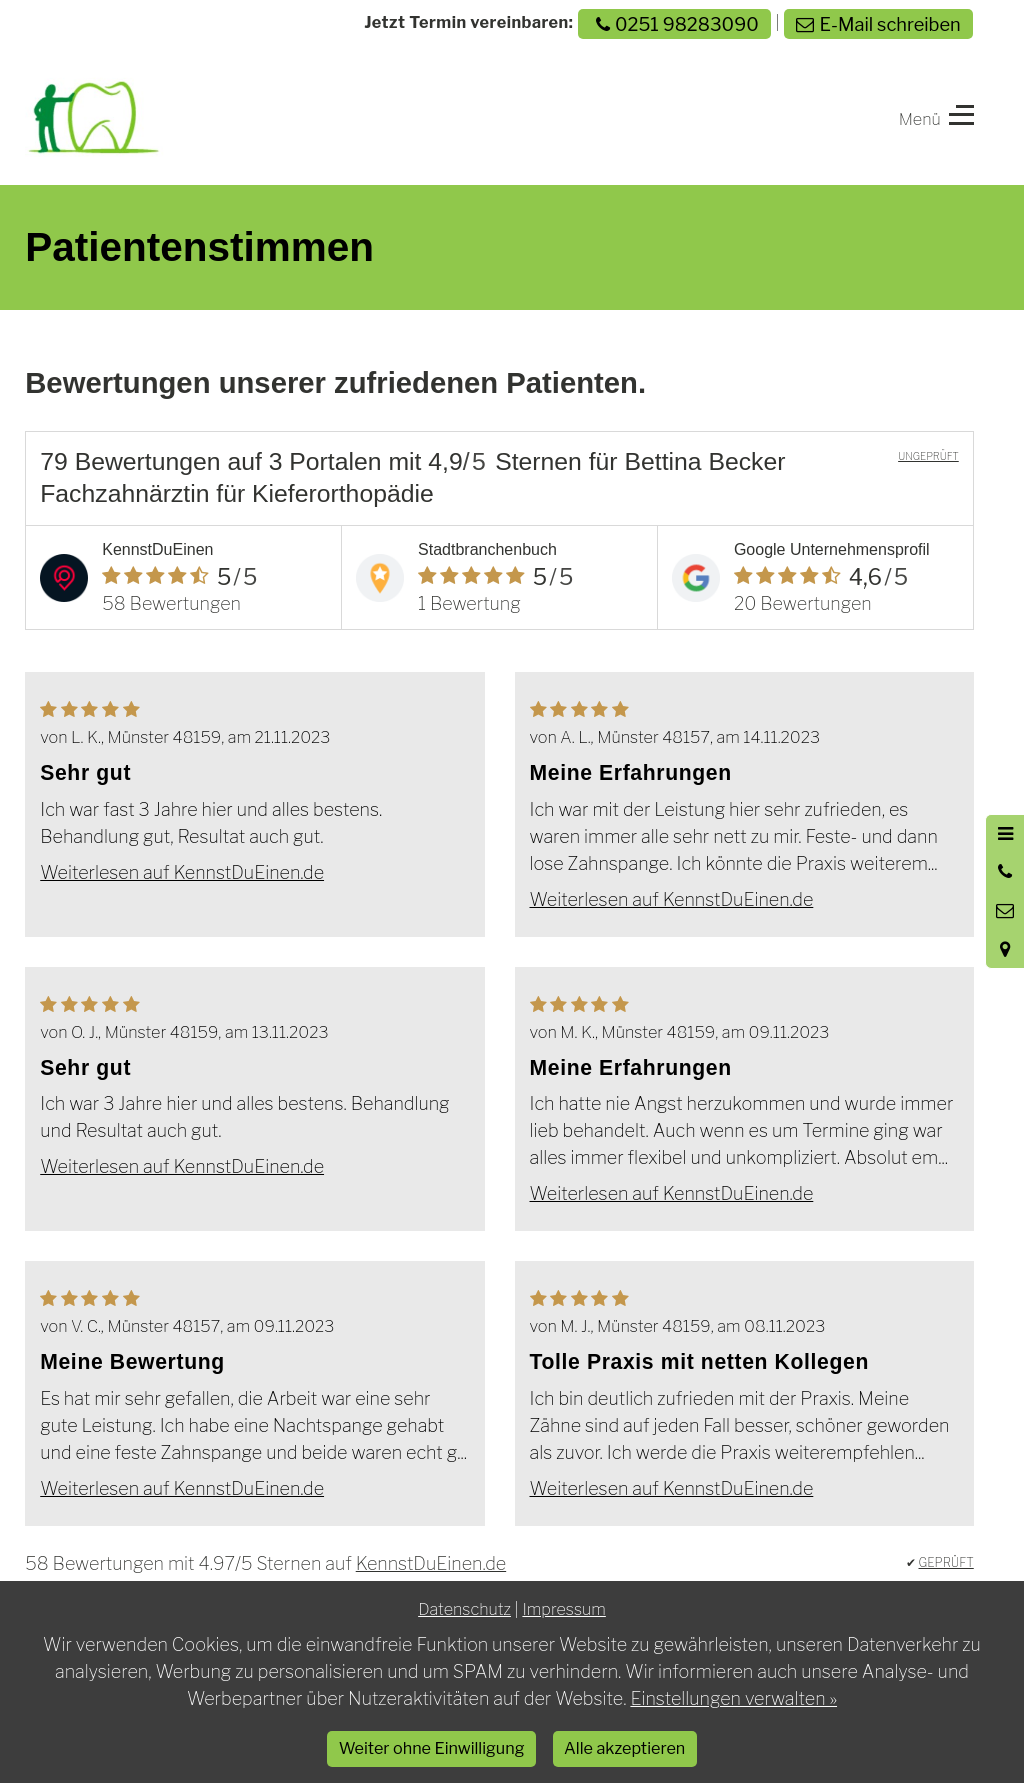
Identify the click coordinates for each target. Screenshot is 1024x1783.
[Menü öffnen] (1005, 834)
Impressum (563, 1609)
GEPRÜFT (946, 1562)
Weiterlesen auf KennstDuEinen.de (182, 872)
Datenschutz (464, 1609)
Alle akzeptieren (624, 1748)
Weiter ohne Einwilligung (432, 1748)
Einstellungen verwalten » (733, 1698)
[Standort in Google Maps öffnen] (1005, 949)
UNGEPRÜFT (928, 456)
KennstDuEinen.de (431, 1563)
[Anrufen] (1005, 872)
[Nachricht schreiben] (1005, 911)
